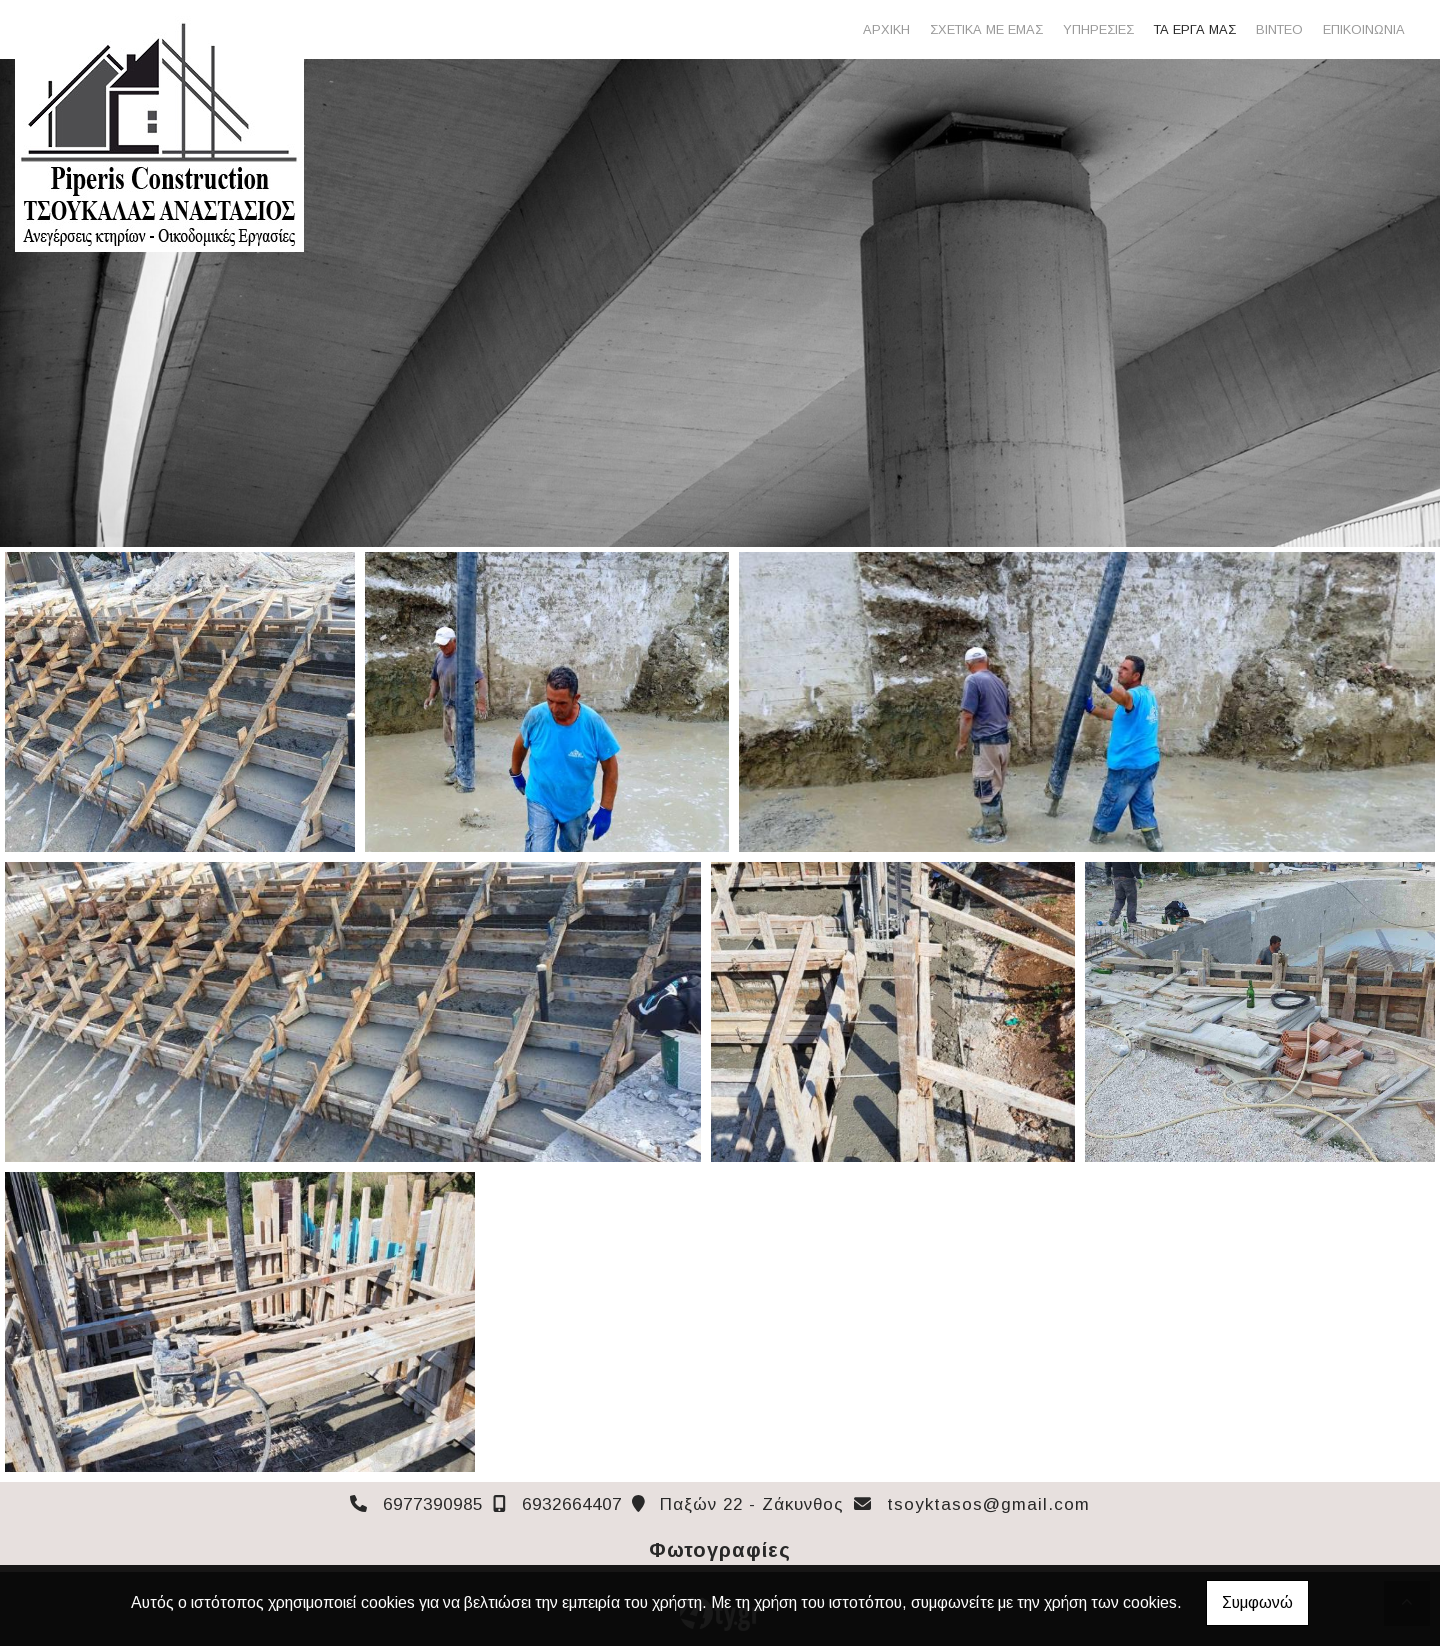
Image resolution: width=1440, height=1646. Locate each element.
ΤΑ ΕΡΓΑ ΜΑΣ (1195, 29)
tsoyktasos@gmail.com (988, 1504)
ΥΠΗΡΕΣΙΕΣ (1098, 29)
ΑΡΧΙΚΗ (886, 29)
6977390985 (433, 1504)
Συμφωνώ (1257, 1602)
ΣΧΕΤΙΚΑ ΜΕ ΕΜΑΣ (986, 29)
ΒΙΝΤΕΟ (1279, 29)
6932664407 (572, 1504)
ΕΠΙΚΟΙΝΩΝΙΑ (1364, 29)
